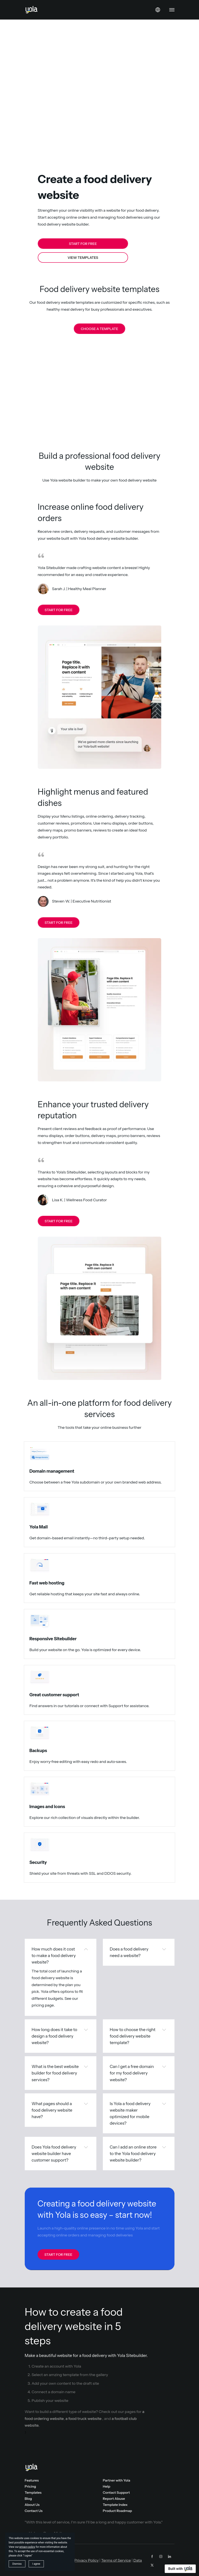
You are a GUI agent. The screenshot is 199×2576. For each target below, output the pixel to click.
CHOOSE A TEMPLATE (99, 329)
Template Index (115, 2504)
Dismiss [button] (17, 2563)
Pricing (30, 2486)
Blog (28, 2498)
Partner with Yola (116, 2480)
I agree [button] (36, 2563)
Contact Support (116, 2492)
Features (32, 2480)
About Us (32, 2504)
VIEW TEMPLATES (83, 257)
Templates (33, 2492)
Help (106, 2486)
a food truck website (84, 2418)
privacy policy (27, 2546)
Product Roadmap (117, 2510)
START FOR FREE (83, 243)
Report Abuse (114, 2498)
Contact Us (34, 2510)
